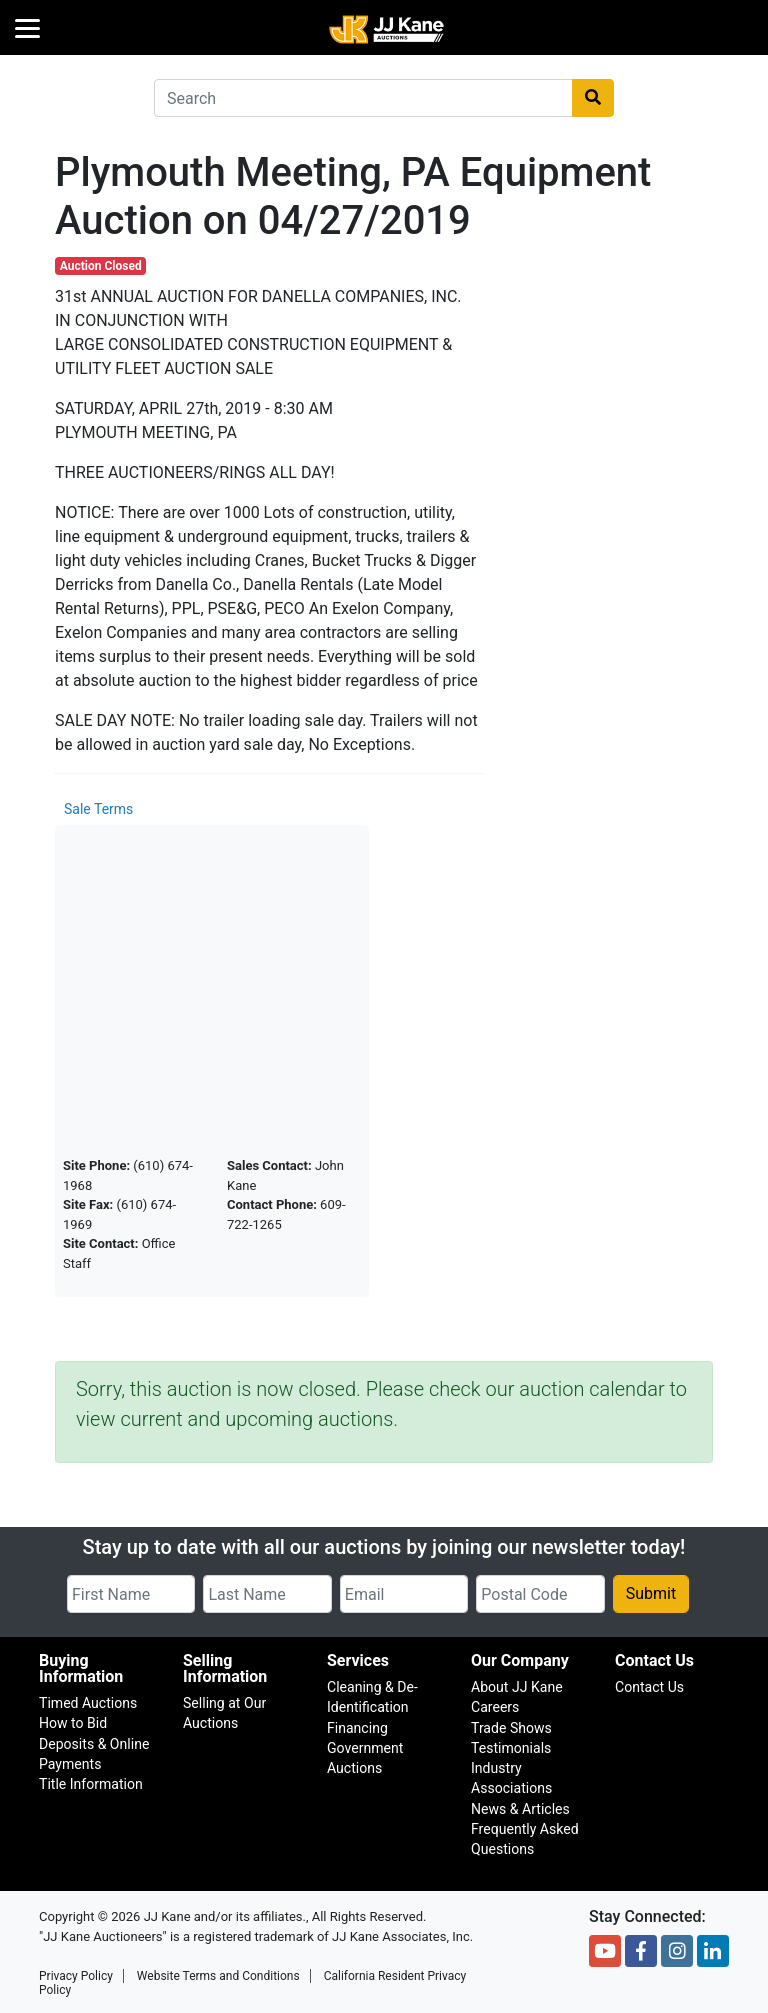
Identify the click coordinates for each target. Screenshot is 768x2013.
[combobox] (363, 98)
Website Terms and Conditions (218, 1976)
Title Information (91, 1784)
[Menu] (27, 27)
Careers (495, 1707)
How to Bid (73, 1723)
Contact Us (649, 1687)
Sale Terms (98, 809)
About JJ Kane (517, 1687)
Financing (357, 1728)
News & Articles (520, 1809)
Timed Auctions (88, 1703)
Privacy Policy (76, 1976)
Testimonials (511, 1748)
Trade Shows (511, 1728)
